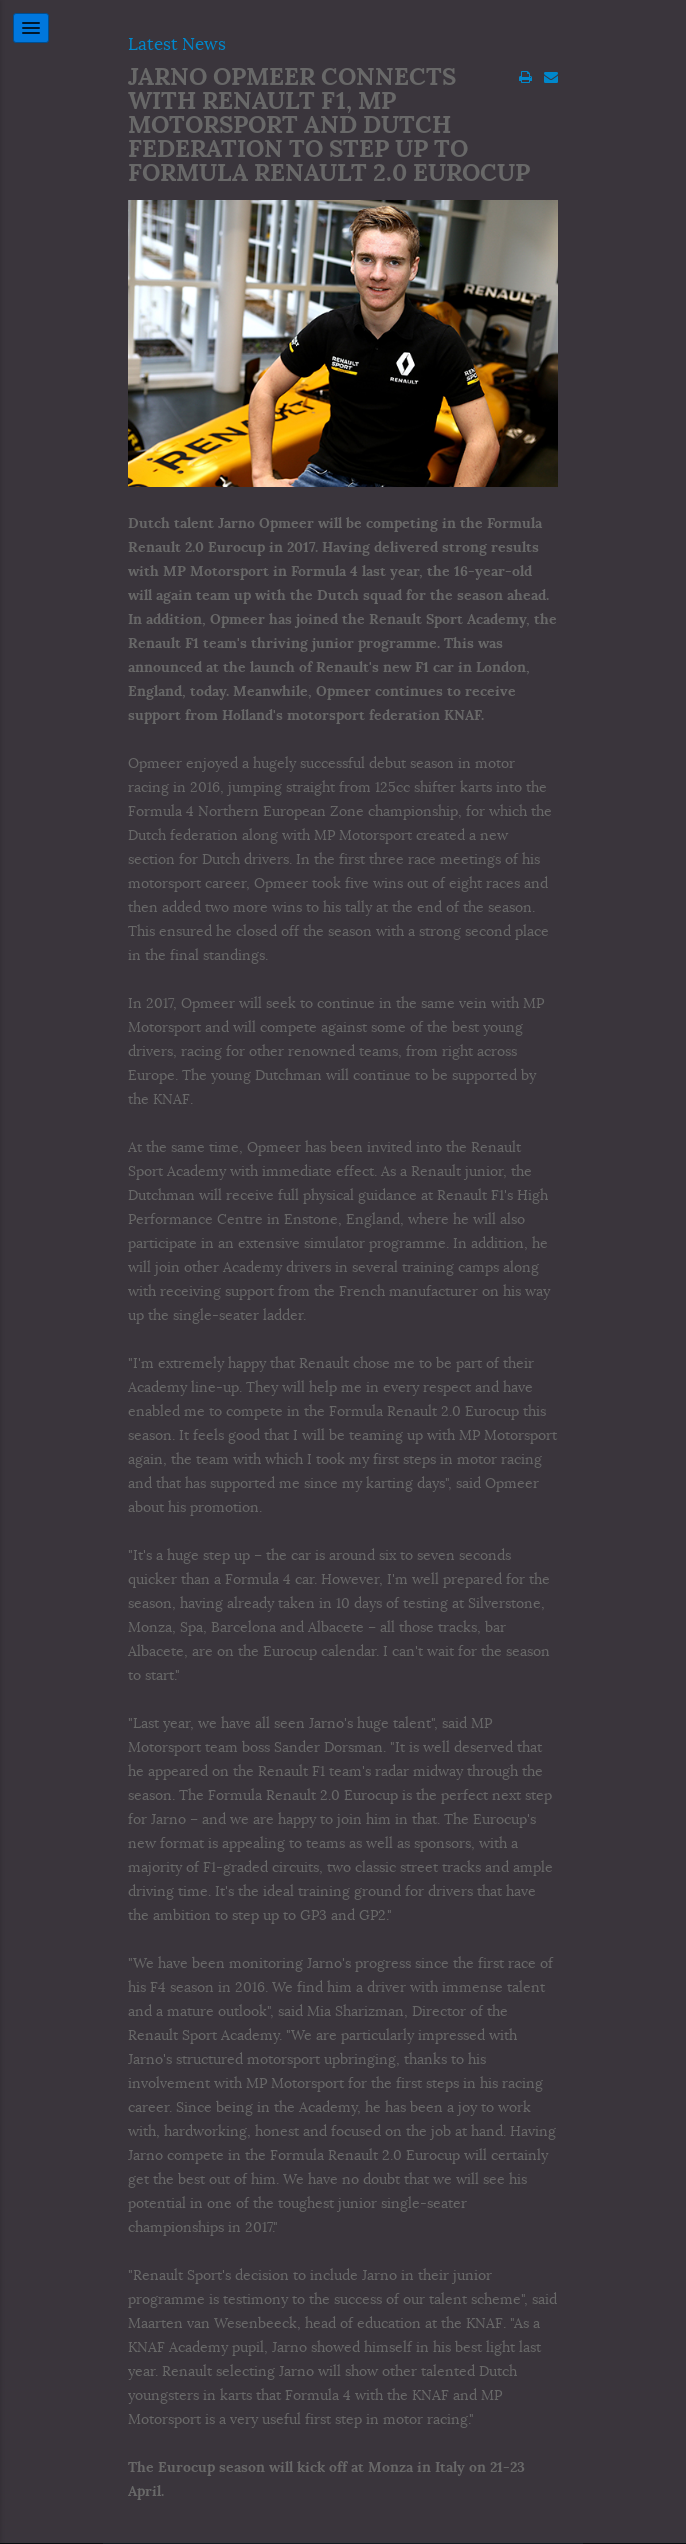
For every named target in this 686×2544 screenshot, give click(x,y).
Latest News (177, 44)
